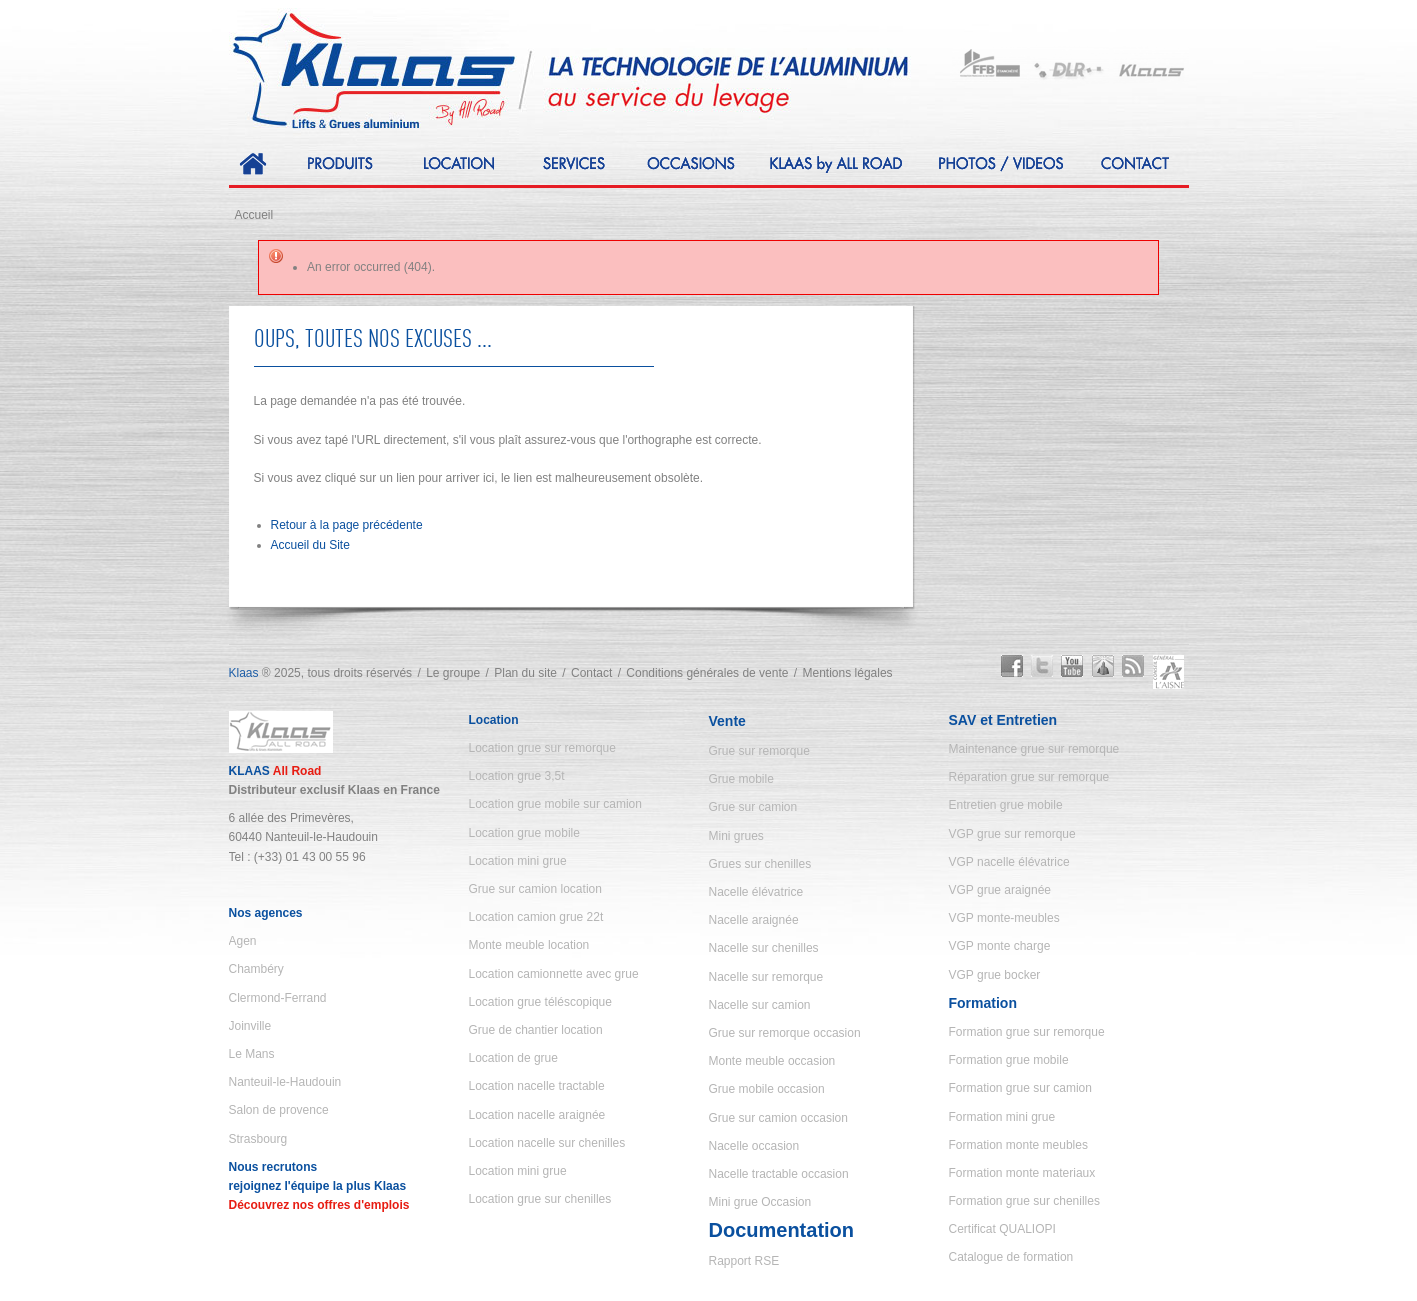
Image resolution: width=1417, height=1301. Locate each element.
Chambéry (256, 969)
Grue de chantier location (536, 1030)
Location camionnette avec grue (554, 974)
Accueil (254, 215)
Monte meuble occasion (772, 1061)
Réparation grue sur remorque (1029, 777)
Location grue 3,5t (517, 776)
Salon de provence (279, 1110)
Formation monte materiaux (1022, 1173)
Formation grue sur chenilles (1024, 1201)
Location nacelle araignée (537, 1115)
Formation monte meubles (1018, 1145)
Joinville (250, 1026)
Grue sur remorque (759, 751)
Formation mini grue (1002, 1117)
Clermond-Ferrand (278, 998)
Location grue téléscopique (540, 1002)
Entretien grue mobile (1006, 805)
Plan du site (525, 673)
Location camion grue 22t (536, 917)
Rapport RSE (744, 1261)
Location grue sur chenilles (540, 1199)
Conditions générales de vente (707, 673)
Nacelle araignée (754, 920)
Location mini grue (518, 861)
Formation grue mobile (1009, 1060)
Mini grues (736, 836)
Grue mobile (741, 779)
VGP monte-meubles (1004, 918)
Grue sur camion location (535, 889)
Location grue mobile (524, 833)
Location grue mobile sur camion (555, 804)
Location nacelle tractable (537, 1086)
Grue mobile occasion (767, 1089)
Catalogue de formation (1011, 1257)
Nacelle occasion (754, 1146)
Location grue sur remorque (542, 748)
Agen (243, 941)
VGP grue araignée (1000, 890)
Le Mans (252, 1054)
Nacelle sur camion (760, 1005)
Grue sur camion (753, 807)
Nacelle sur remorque (766, 977)
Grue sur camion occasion (778, 1118)
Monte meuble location (529, 945)
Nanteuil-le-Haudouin (285, 1082)
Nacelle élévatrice (756, 892)
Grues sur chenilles (760, 864)
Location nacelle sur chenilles (547, 1143)
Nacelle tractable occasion (779, 1174)
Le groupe (453, 673)
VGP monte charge (1000, 946)
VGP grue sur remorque (1012, 834)
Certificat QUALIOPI (1002, 1229)
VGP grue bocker (995, 975)
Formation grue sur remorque (1027, 1032)
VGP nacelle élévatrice (1009, 862)
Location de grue (513, 1058)
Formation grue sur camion (1020, 1088)
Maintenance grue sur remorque (1034, 749)
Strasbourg (258, 1139)
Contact (591, 673)
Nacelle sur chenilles (764, 948)
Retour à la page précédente (347, 525)
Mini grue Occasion (760, 1202)
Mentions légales (848, 673)
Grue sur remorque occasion (785, 1033)
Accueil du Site (310, 545)
